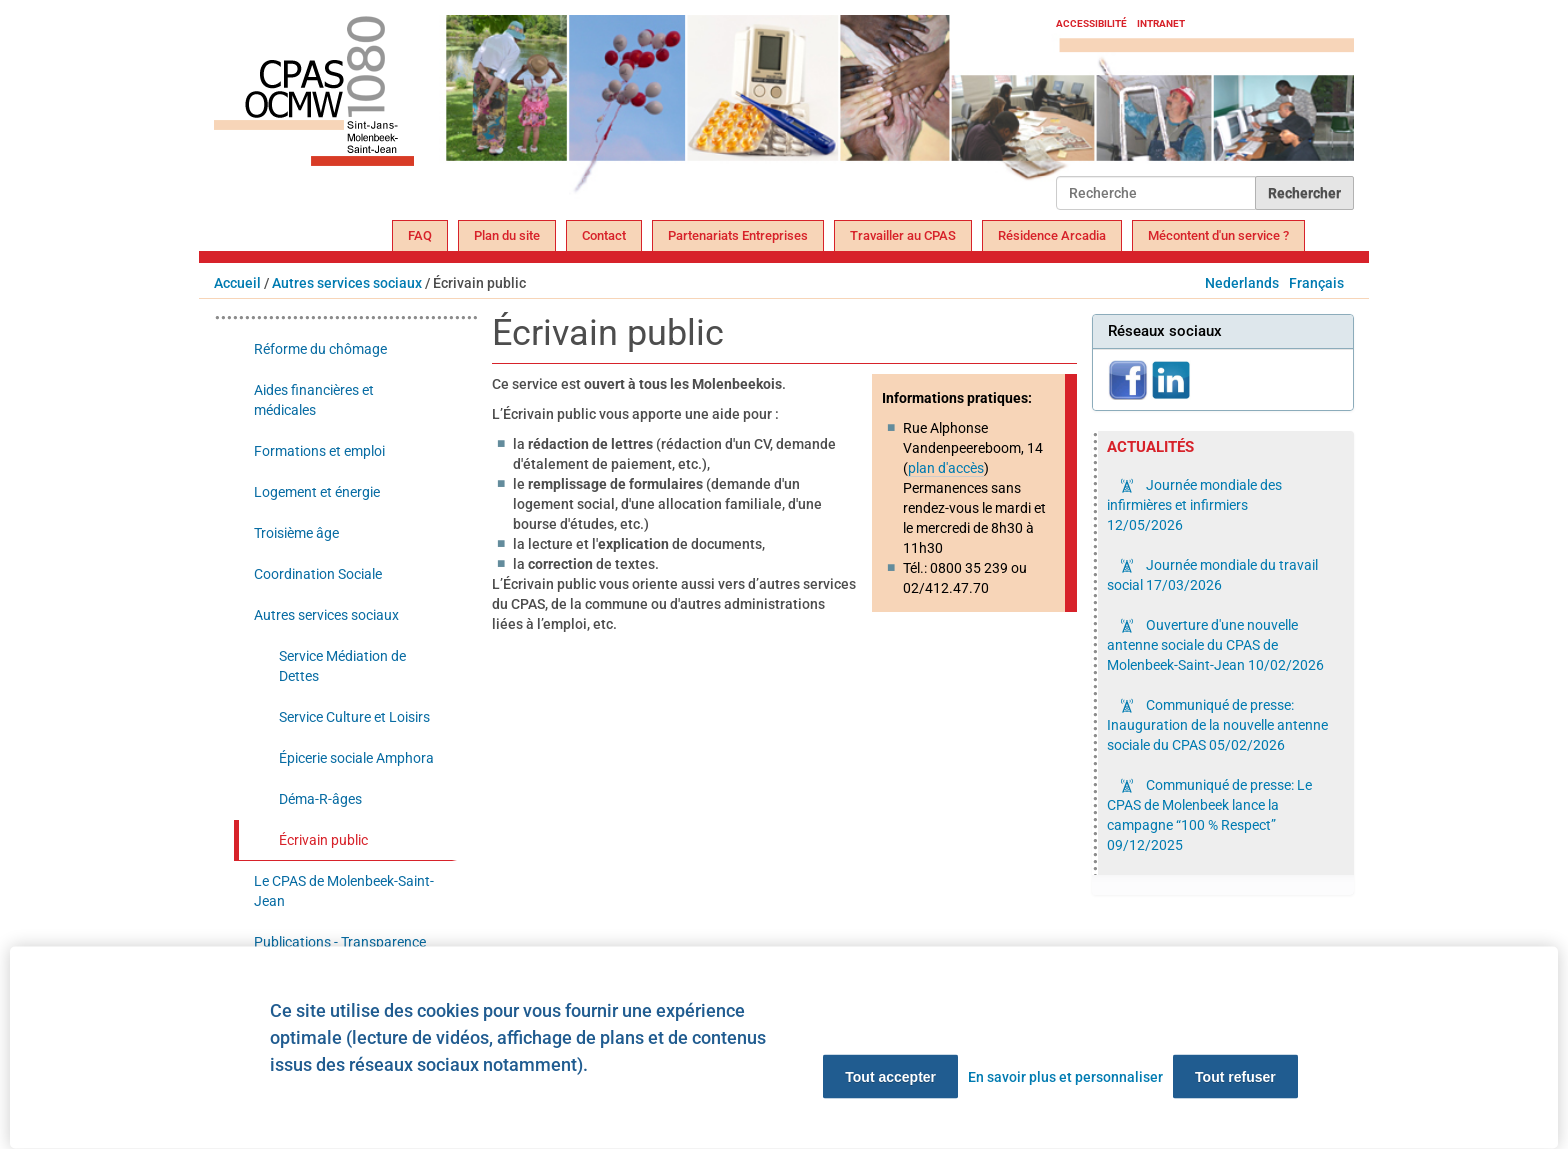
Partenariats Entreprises (738, 235)
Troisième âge (296, 533)
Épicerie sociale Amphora (356, 758)
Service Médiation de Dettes (342, 666)
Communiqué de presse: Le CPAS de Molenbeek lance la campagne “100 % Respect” (1209, 815)
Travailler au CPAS (903, 235)
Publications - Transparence (340, 942)
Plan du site (507, 235)
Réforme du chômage (320, 349)
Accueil (237, 283)
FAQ (420, 235)
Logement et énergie (317, 492)
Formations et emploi (319, 451)
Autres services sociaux (347, 283)
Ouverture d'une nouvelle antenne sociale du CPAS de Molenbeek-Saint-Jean (1215, 645)
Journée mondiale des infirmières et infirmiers (1194, 505)
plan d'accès (946, 468)
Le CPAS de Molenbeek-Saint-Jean (344, 891)
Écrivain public (323, 840)
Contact (604, 235)
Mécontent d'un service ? (1218, 235)
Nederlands (1242, 283)
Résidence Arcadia (1052, 235)
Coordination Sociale (318, 574)
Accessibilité (1091, 23)
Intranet (1161, 23)
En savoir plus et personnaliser (1065, 1077)
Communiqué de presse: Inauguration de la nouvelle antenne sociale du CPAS (1217, 725)
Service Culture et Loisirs (354, 717)
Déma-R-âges (320, 799)
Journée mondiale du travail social (1212, 575)
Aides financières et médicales (314, 400)
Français (1316, 283)
